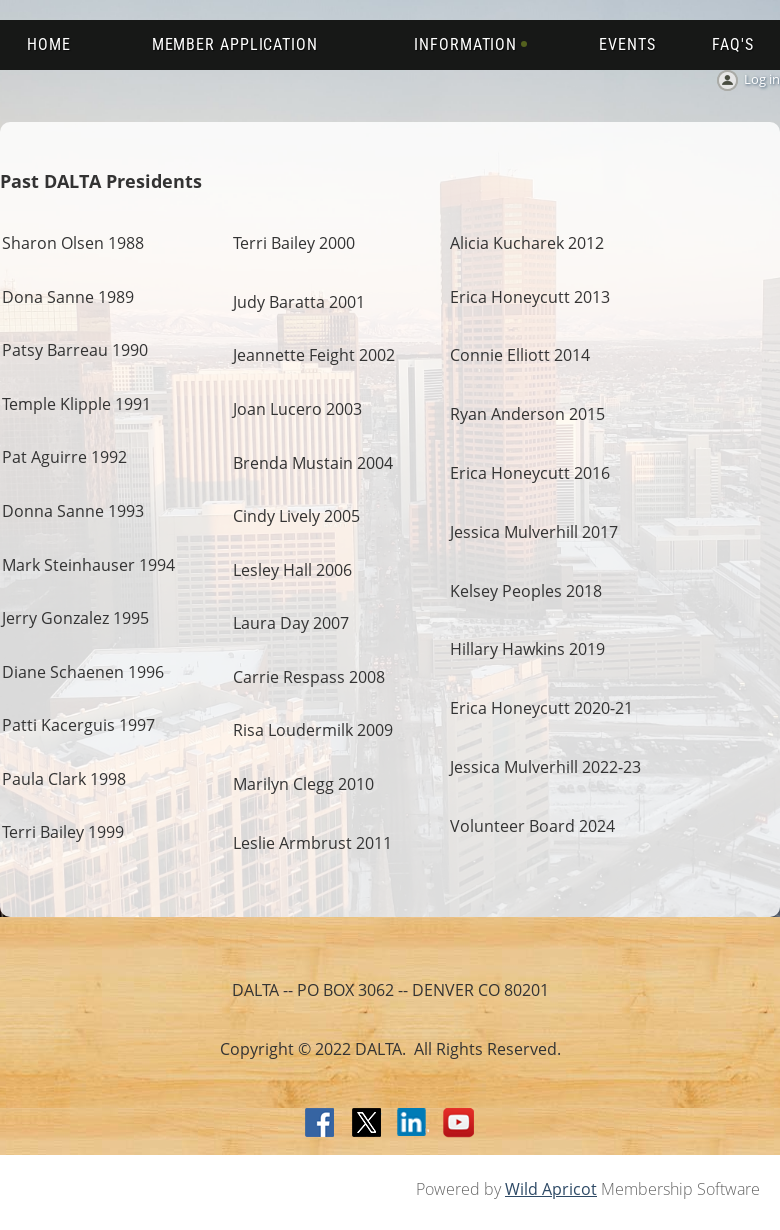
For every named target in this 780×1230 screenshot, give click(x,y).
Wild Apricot (551, 1189)
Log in (762, 79)
